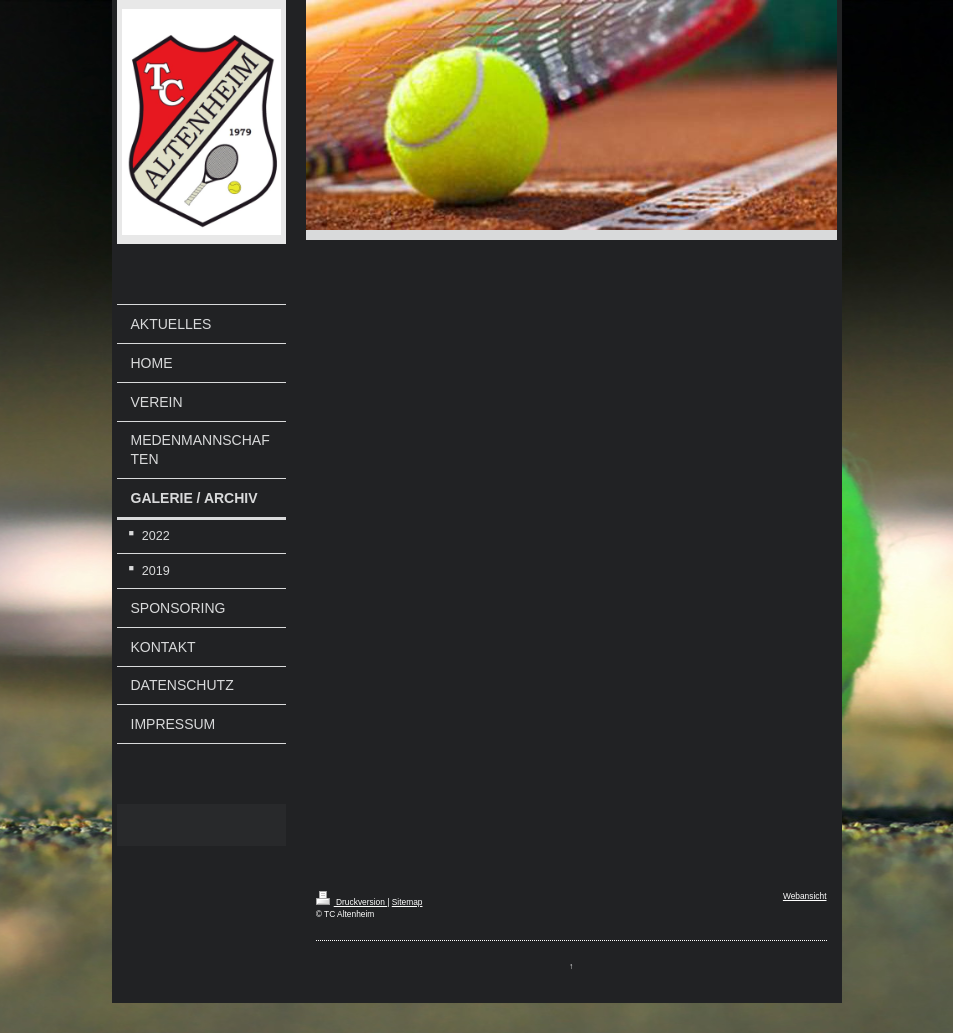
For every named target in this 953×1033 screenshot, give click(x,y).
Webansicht (805, 896)
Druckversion (352, 902)
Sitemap (407, 902)
